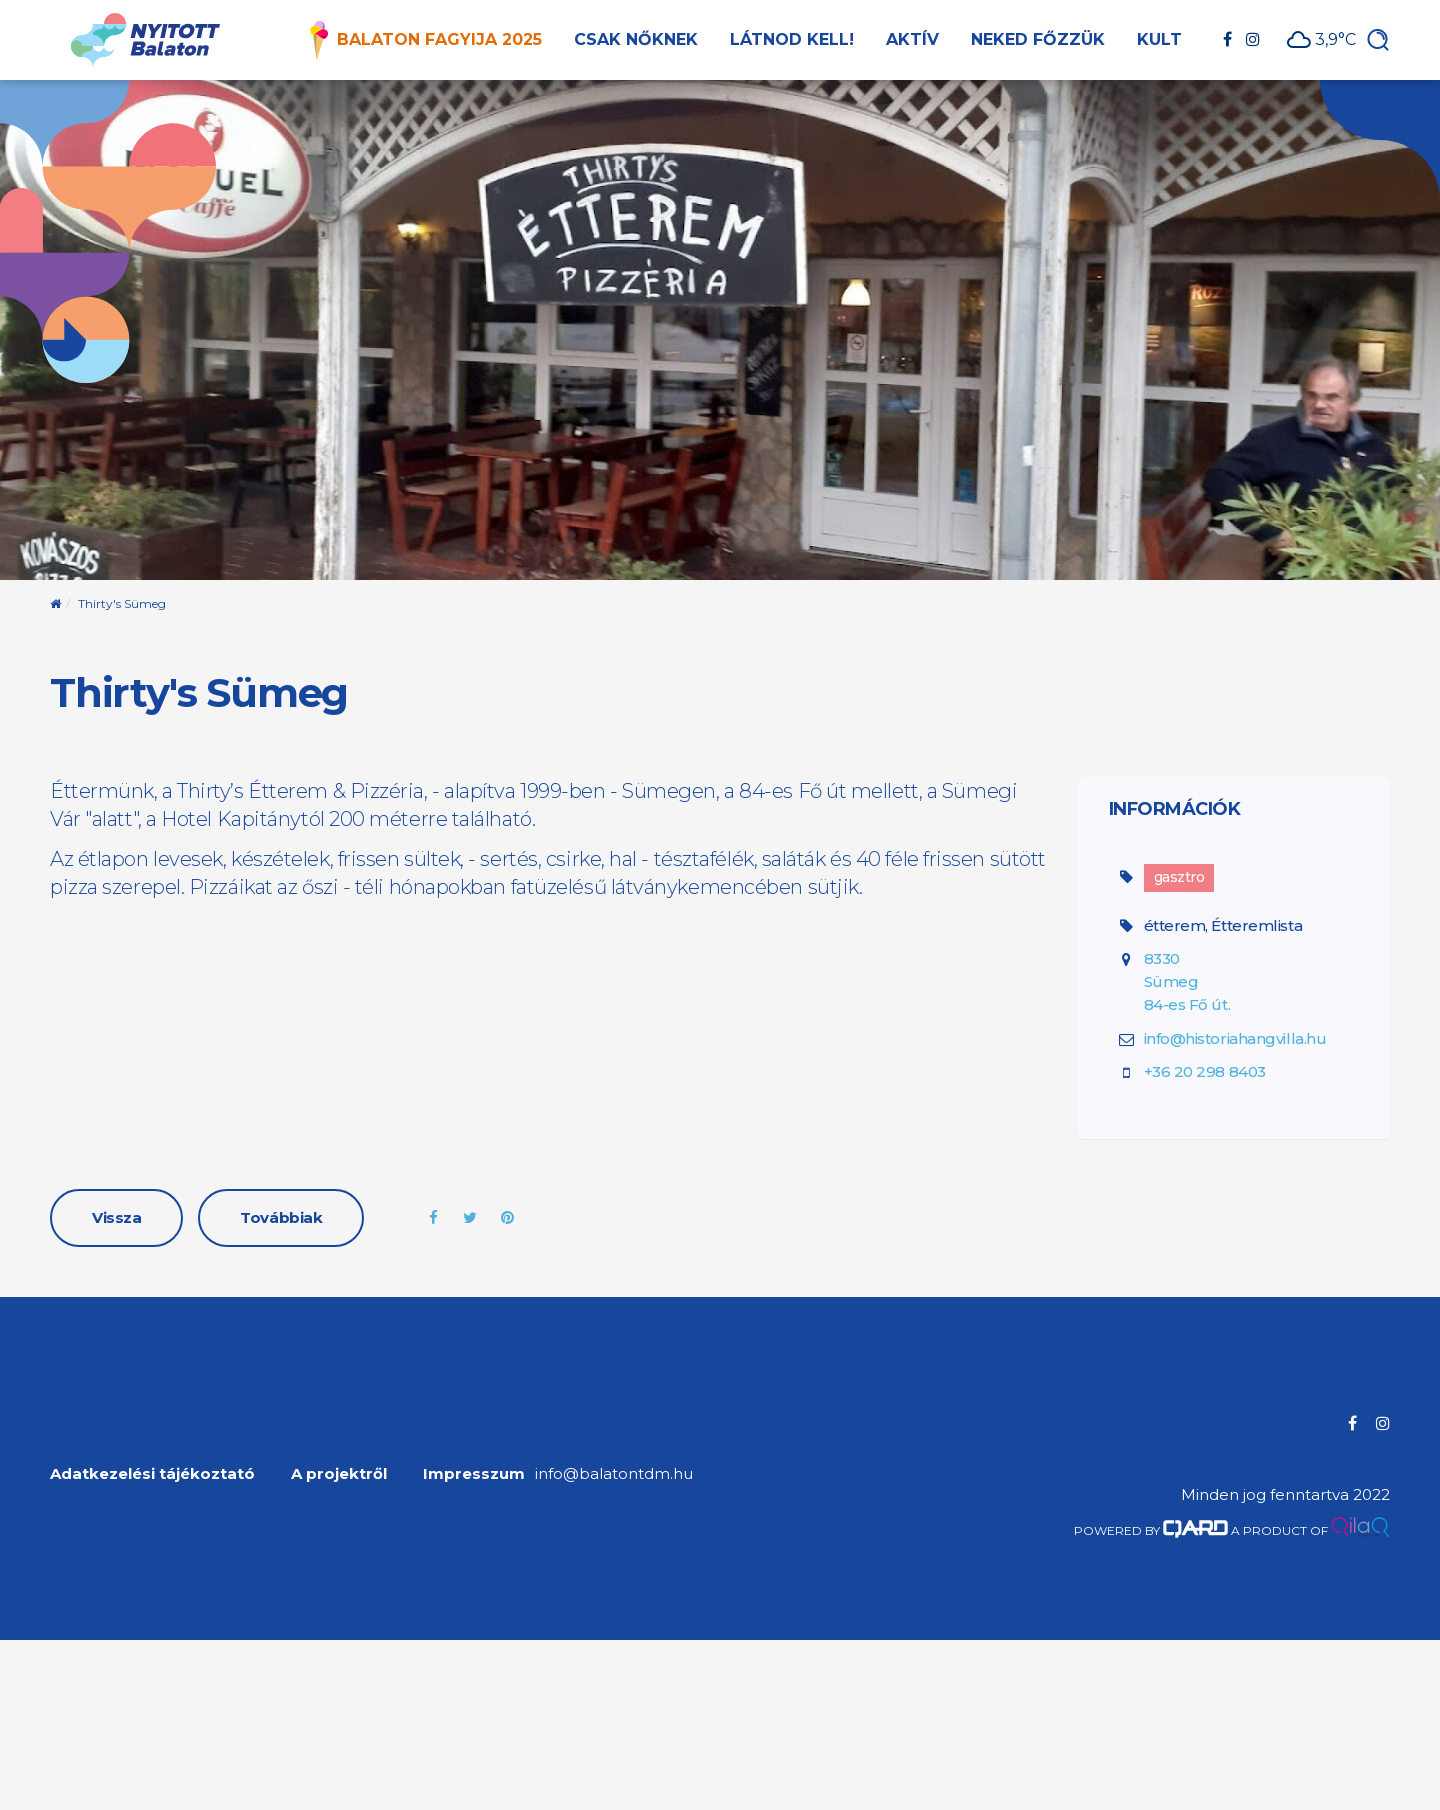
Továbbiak (281, 1217)
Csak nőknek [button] (636, 39)
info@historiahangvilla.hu (1235, 1038)
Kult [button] (1159, 39)
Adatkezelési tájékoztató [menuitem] (152, 1473)
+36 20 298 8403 (1205, 1071)
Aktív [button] (912, 39)
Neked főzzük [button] (1038, 39)
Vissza (116, 1217)
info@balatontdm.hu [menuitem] (614, 1473)
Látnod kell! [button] (792, 39)
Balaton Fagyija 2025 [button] (439, 39)
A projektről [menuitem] (339, 1473)
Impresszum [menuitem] (474, 1473)
